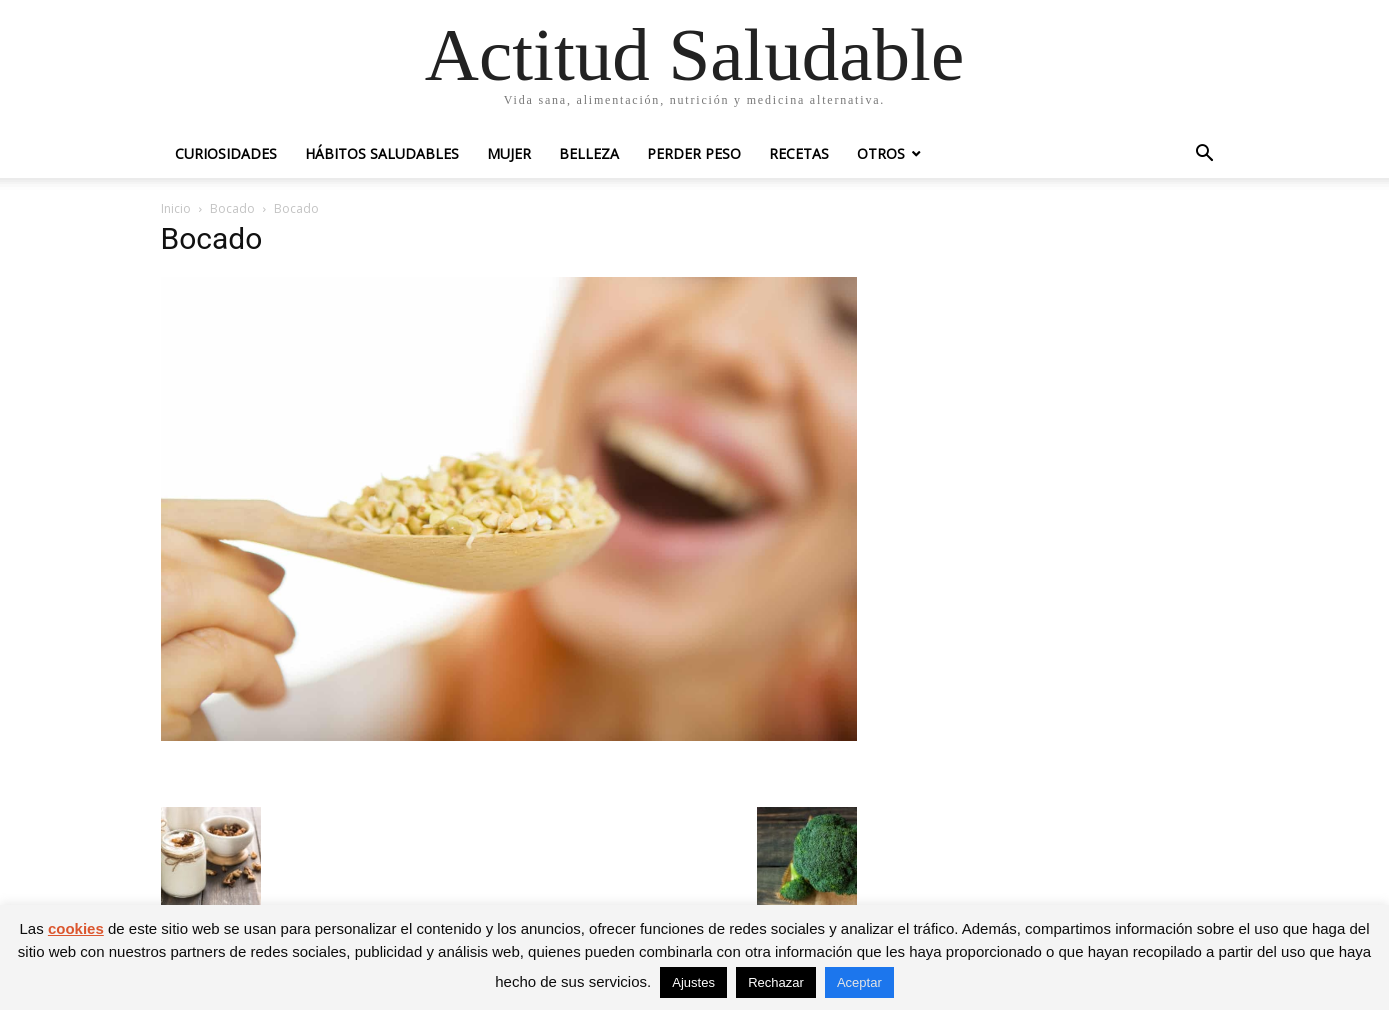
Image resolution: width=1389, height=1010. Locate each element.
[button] (1205, 155)
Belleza (589, 153)
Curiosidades (226, 153)
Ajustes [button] (693, 982)
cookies (76, 928)
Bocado (232, 208)
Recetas (799, 153)
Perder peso (694, 153)
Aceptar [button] (859, 982)
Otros (881, 153)
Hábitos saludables (382, 153)
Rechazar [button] (776, 982)
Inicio (176, 208)
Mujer (509, 153)
